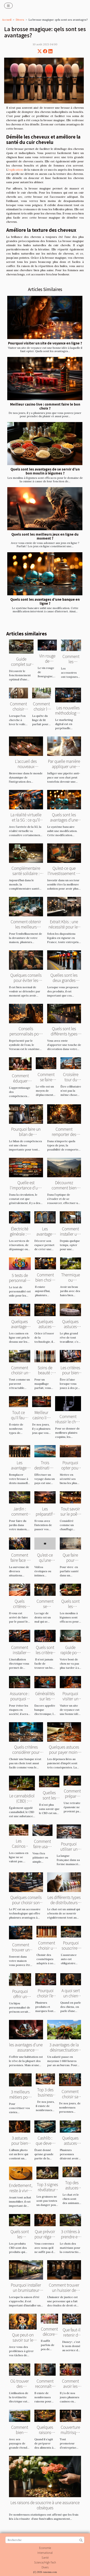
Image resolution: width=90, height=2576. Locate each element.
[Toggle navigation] (8, 6)
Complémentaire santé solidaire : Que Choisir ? (26, 873)
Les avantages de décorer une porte (45, 1236)
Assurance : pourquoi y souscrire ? (19, 1698)
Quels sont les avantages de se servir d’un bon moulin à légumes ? (45, 471)
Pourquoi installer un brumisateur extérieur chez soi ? (26, 2290)
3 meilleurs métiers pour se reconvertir (20, 2099)
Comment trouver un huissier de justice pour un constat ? (64, 2292)
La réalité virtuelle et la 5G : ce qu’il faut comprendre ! (26, 820)
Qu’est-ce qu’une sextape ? (45, 1560)
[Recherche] (44, 2540)
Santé (45, 2557)
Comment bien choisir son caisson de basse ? (45, 1282)
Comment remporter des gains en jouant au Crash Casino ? (64, 1137)
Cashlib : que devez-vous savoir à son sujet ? (45, 2145)
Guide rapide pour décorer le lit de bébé (70, 1655)
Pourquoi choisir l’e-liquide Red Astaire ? (45, 1998)
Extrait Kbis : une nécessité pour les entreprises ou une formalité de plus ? (64, 929)
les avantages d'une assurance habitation (26, 2050)
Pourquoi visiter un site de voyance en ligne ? (45, 343)
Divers (20, 19)
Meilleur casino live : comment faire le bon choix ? (45, 406)
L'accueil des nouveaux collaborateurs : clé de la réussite (26, 769)
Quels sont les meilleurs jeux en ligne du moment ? (45, 536)
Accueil (6, 19)
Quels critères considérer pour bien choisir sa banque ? (26, 1754)
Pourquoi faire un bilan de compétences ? (26, 1134)
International (45, 2552)
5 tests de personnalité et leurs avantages (20, 1283)
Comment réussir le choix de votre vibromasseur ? (68, 1424)
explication (16, 169)
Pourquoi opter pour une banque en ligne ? (70, 1470)
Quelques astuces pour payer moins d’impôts (64, 1752)
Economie (45, 2548)
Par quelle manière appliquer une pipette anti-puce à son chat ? (64, 769)
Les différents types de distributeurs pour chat (64, 1902)
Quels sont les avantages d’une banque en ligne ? (45, 601)
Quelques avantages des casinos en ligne (20, 1329)
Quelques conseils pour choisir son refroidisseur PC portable (26, 1905)
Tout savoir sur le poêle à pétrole (70, 1514)
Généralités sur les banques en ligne (45, 1701)
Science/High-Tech (45, 2562)
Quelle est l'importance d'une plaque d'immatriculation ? (26, 1190)
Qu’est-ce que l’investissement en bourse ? (64, 873)
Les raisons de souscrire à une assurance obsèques (45, 2505)
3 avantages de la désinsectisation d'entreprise (64, 2050)
